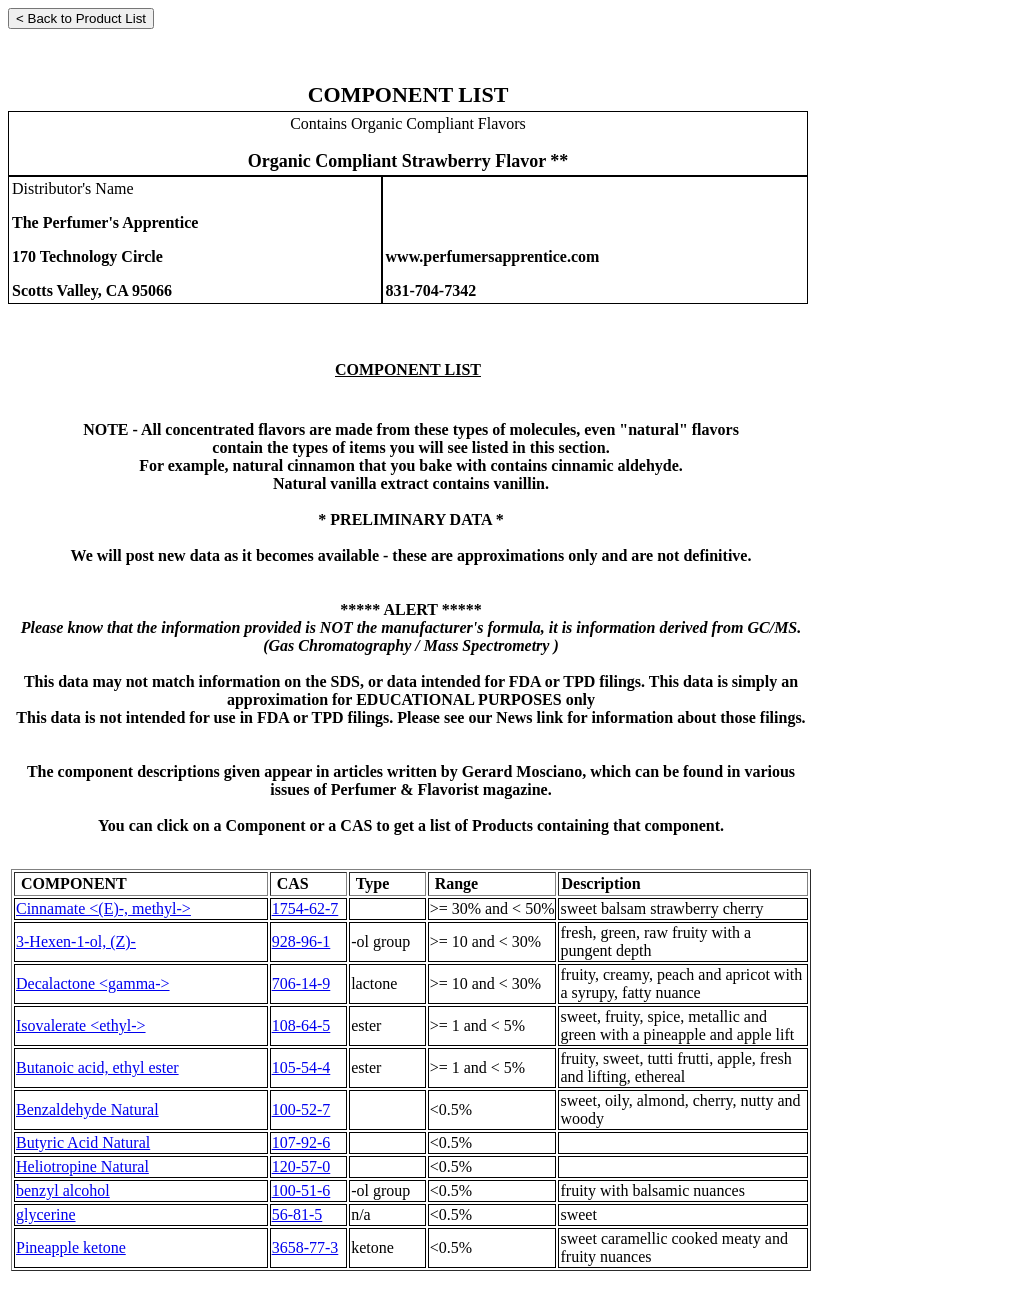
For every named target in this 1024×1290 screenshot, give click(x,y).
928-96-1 (301, 941)
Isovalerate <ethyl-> (81, 1025)
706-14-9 (301, 983)
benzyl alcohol (63, 1190)
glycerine (46, 1214)
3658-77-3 (305, 1247)
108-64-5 (301, 1025)
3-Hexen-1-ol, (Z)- (76, 941)
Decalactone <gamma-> (93, 983)
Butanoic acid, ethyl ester (97, 1067)
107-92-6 (301, 1142)
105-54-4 (301, 1067)
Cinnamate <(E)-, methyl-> (103, 908)
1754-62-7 (305, 908)
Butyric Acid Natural (83, 1142)
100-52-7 (301, 1109)
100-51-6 (301, 1190)
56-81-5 (297, 1214)
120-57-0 (301, 1166)
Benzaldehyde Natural (87, 1109)
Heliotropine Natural (82, 1166)
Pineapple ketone (71, 1247)
